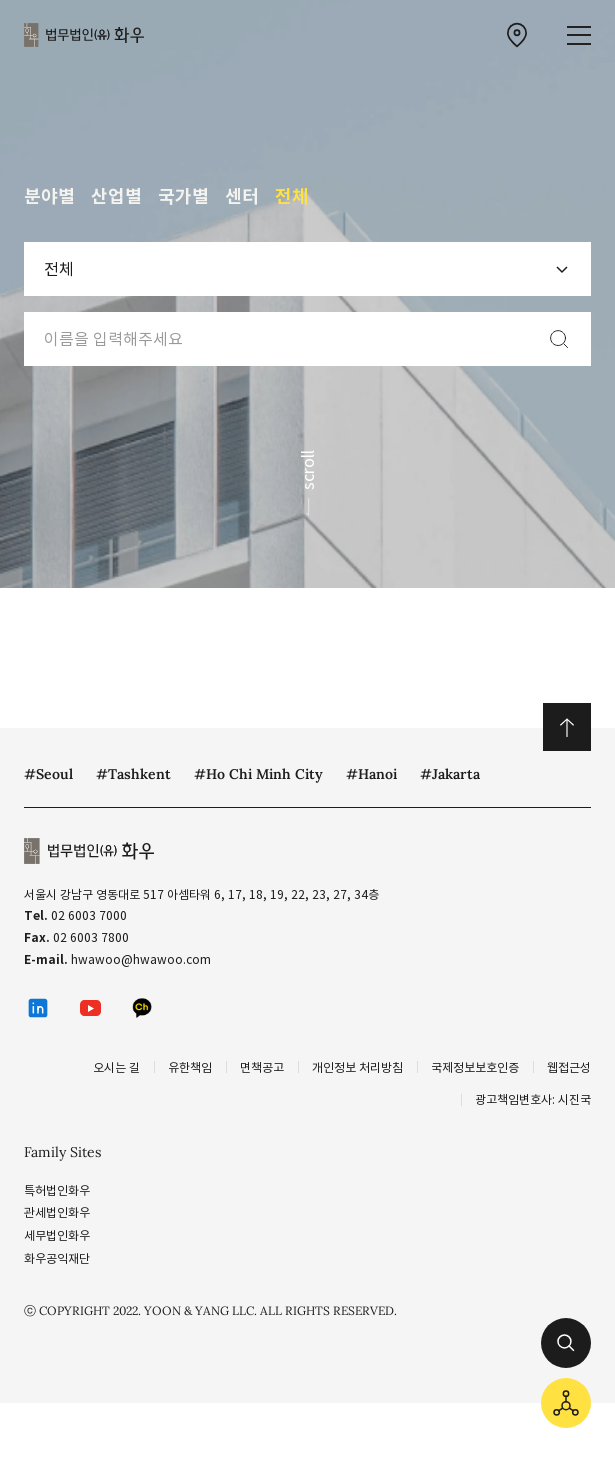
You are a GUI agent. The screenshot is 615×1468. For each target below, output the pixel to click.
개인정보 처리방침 (357, 1067)
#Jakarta (450, 774)
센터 (242, 196)
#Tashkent (133, 774)
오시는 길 (116, 1067)
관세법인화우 (57, 1212)
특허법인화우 (57, 1190)
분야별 (49, 196)
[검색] (559, 339)
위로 (567, 727)
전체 (292, 196)
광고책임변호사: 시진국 (533, 1099)
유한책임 (190, 1067)
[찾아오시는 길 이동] (517, 35)
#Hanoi (371, 774)
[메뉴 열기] (579, 35)
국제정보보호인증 (475, 1067)
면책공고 (262, 1067)
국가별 (183, 196)
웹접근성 (569, 1067)
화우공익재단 (57, 1258)
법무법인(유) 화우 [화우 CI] (84, 35)
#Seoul (48, 774)
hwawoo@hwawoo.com (141, 959)
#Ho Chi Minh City (258, 774)
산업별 (116, 196)
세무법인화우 (57, 1235)
